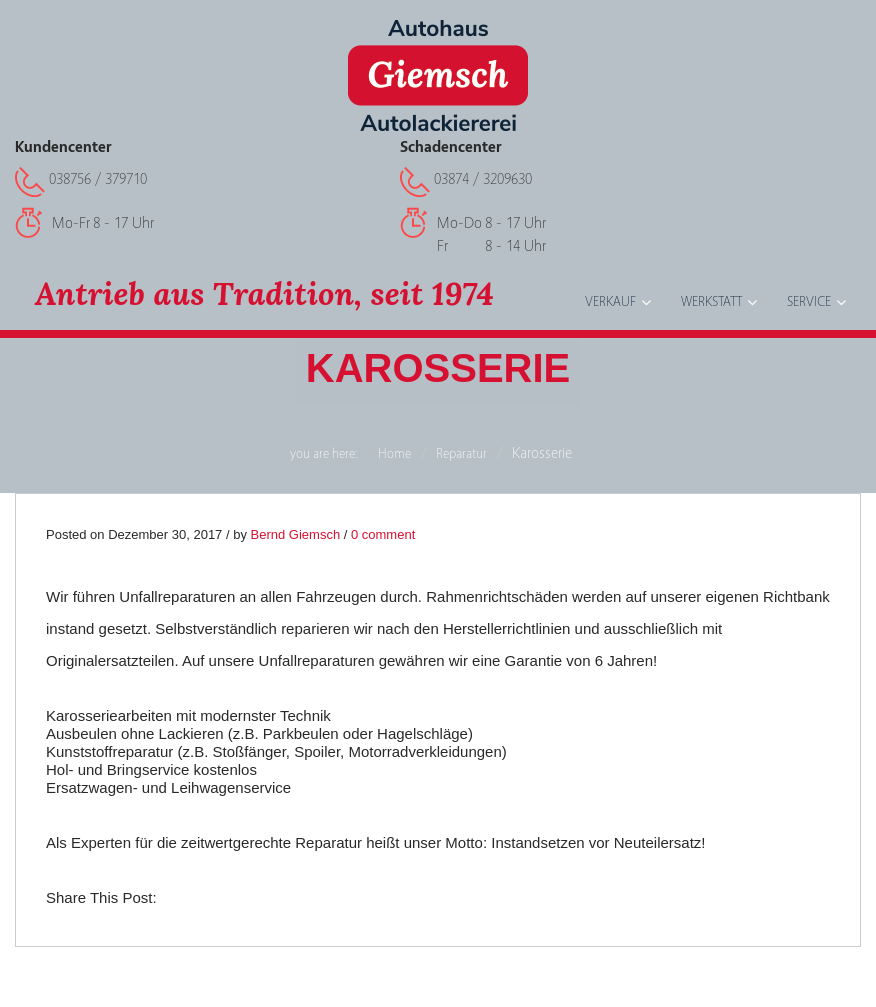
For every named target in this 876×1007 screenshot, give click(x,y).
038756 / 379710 (98, 179)
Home (394, 454)
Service (809, 302)
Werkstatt (711, 302)
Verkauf (610, 302)
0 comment (383, 534)
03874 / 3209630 (483, 179)
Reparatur (461, 454)
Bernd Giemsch (296, 534)
